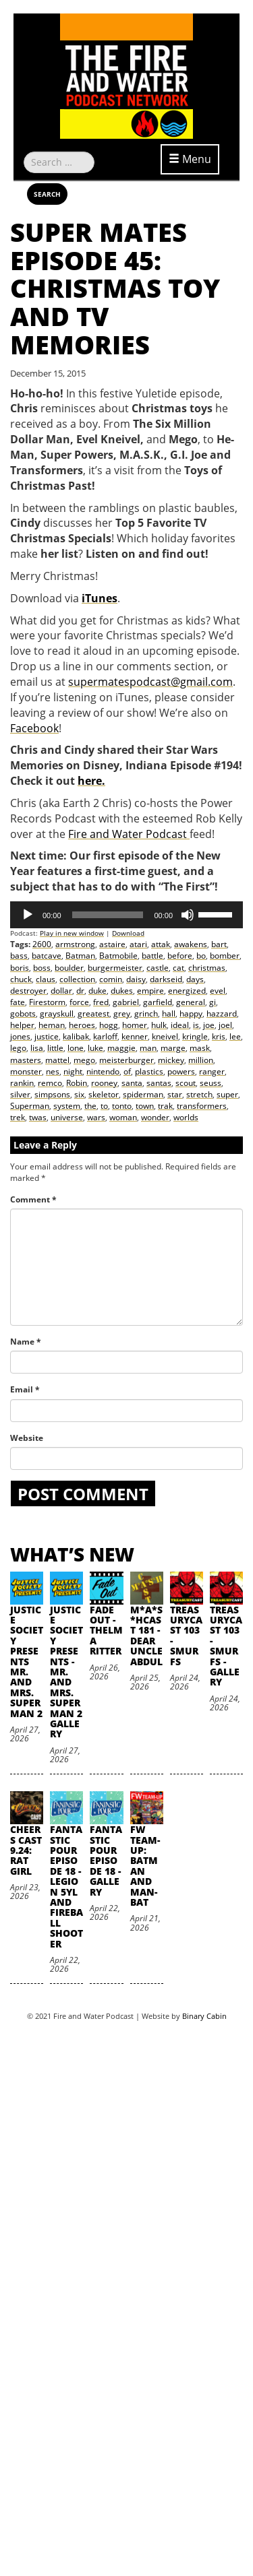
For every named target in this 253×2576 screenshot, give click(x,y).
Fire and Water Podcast (129, 834)
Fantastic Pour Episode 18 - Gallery (106, 1860)
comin (110, 979)
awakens (190, 944)
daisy (136, 979)
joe (209, 1025)
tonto (122, 1106)
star (174, 1094)
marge (173, 1048)
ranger (212, 1071)
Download (128, 933)
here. (91, 780)
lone (75, 1048)
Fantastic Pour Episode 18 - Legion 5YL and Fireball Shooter (66, 1886)
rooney (104, 1083)
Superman (29, 1106)
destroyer (28, 990)
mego (84, 1060)
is (196, 1025)
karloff (105, 1036)
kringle (195, 1036)
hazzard (221, 1013)
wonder (155, 1117)
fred (101, 1002)
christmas (206, 967)
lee (235, 1036)
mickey (171, 1060)
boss (42, 967)
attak (160, 944)
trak (165, 1106)
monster (26, 1071)
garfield (157, 1002)
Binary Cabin (204, 2016)
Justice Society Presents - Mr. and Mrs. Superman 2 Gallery (66, 1672)
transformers (202, 1106)
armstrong (75, 944)
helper (22, 1025)
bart (219, 944)
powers (181, 1071)
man (148, 1048)
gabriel (126, 1002)
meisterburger (126, 1060)
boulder (69, 967)
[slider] (108, 914)
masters (25, 1060)
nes (52, 1071)
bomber (225, 955)
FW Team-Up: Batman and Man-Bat (145, 1865)
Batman (80, 955)
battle (152, 955)
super (227, 1094)
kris (218, 1036)
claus (45, 979)
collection (77, 979)
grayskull (57, 1013)
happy (190, 1013)
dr (80, 990)
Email (25, 1389)
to (104, 1106)
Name (25, 1341)
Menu (190, 159)
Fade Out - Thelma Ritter (106, 1630)
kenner (134, 1036)
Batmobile (118, 955)
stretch (199, 1094)
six (79, 1094)
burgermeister (115, 967)
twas (38, 1117)
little (55, 1048)
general (190, 1002)
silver (20, 1094)
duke (97, 990)
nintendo (102, 1071)
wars (96, 1117)
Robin (76, 1083)
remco (50, 1083)
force (79, 1002)
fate (17, 1002)
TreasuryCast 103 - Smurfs (186, 1635)
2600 (41, 944)
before (179, 955)
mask (200, 1048)
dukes (122, 990)
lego (18, 1048)
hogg (108, 1025)
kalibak (76, 1036)
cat (178, 967)
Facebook (34, 728)
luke (95, 1048)
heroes (82, 1025)
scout (185, 1083)
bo (201, 955)
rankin (22, 1083)
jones (20, 1036)
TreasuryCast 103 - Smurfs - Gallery (226, 1646)
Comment (33, 1199)
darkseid (166, 979)
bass (19, 955)
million (200, 1060)
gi (212, 1002)
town (145, 1106)
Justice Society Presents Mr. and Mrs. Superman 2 (26, 1661)
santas (158, 1083)
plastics (149, 1071)
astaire (112, 944)
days (195, 979)
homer (134, 1025)
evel (217, 990)
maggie (121, 1048)
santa (131, 1083)
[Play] (27, 915)
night (72, 1071)
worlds (185, 1117)
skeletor (103, 1094)
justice (46, 1036)
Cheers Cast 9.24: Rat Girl (26, 1850)
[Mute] (187, 915)
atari (138, 944)
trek (17, 1117)
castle (157, 967)
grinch (146, 1013)
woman (123, 1117)
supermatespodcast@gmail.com (150, 681)
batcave (46, 955)
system (66, 1106)
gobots (23, 1013)
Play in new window (72, 933)
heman (51, 1025)
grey (121, 1013)
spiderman (143, 1094)
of (127, 1071)
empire (150, 990)
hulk (159, 1025)
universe (67, 1117)
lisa (36, 1048)
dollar (61, 990)
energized (187, 990)
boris (19, 967)
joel (225, 1025)
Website (26, 1438)
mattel (57, 1060)
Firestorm (47, 1002)
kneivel (165, 1036)
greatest (93, 1013)
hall (168, 1013)
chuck (21, 979)
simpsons (52, 1094)
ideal (180, 1025)
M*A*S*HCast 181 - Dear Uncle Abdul (146, 1635)
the (90, 1106)
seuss (210, 1083)
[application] (126, 914)
